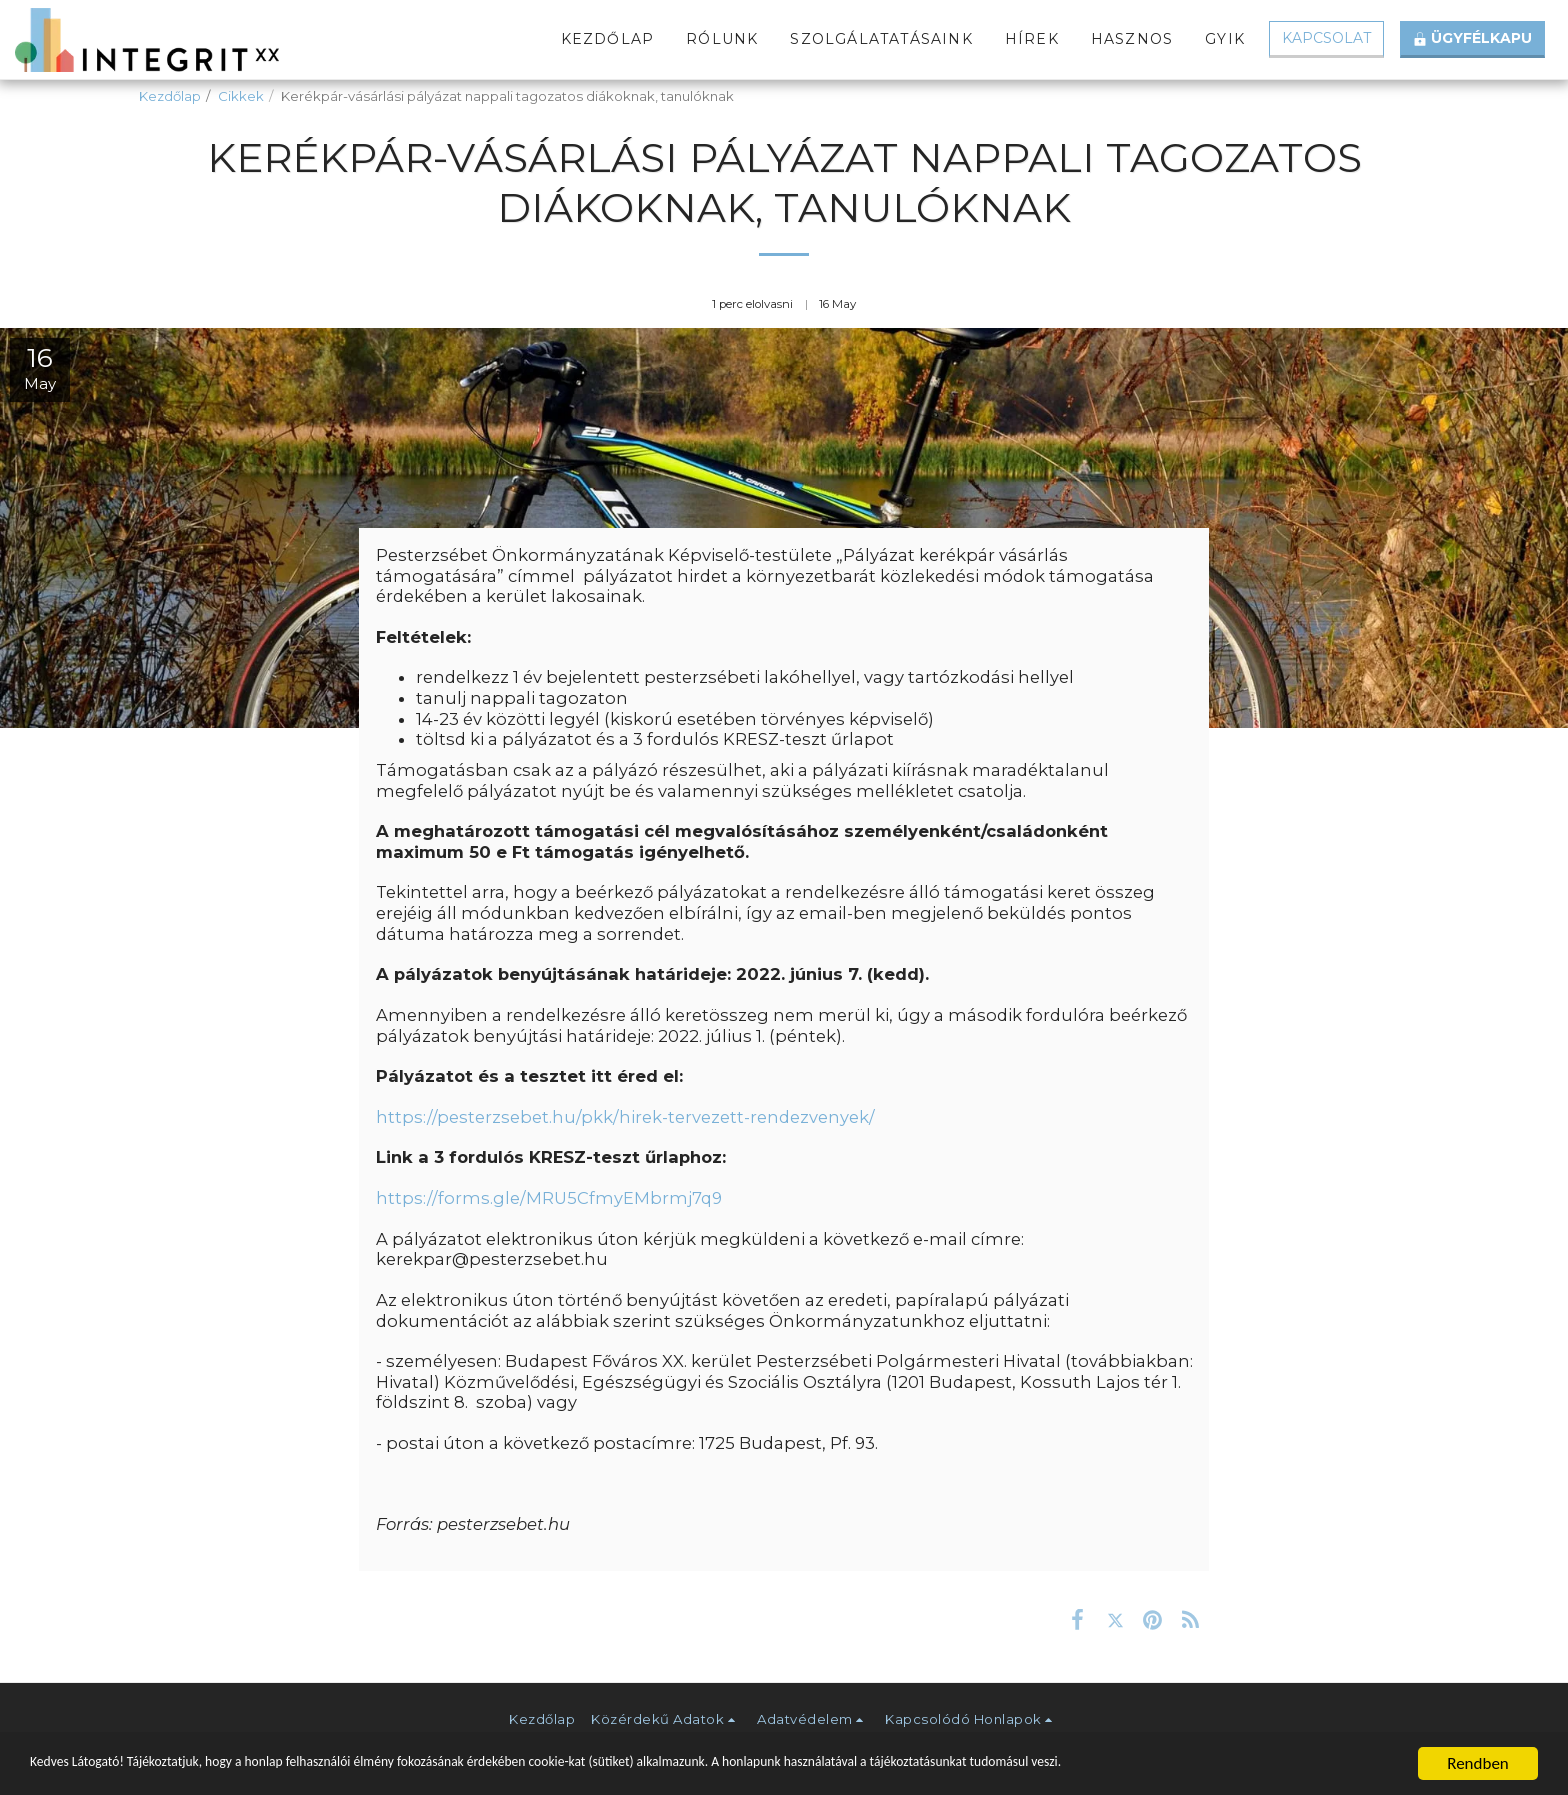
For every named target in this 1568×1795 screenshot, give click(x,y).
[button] (666, 1719)
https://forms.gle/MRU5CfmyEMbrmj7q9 (549, 1198)
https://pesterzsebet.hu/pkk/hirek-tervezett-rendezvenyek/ (625, 1117)
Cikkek (241, 96)
